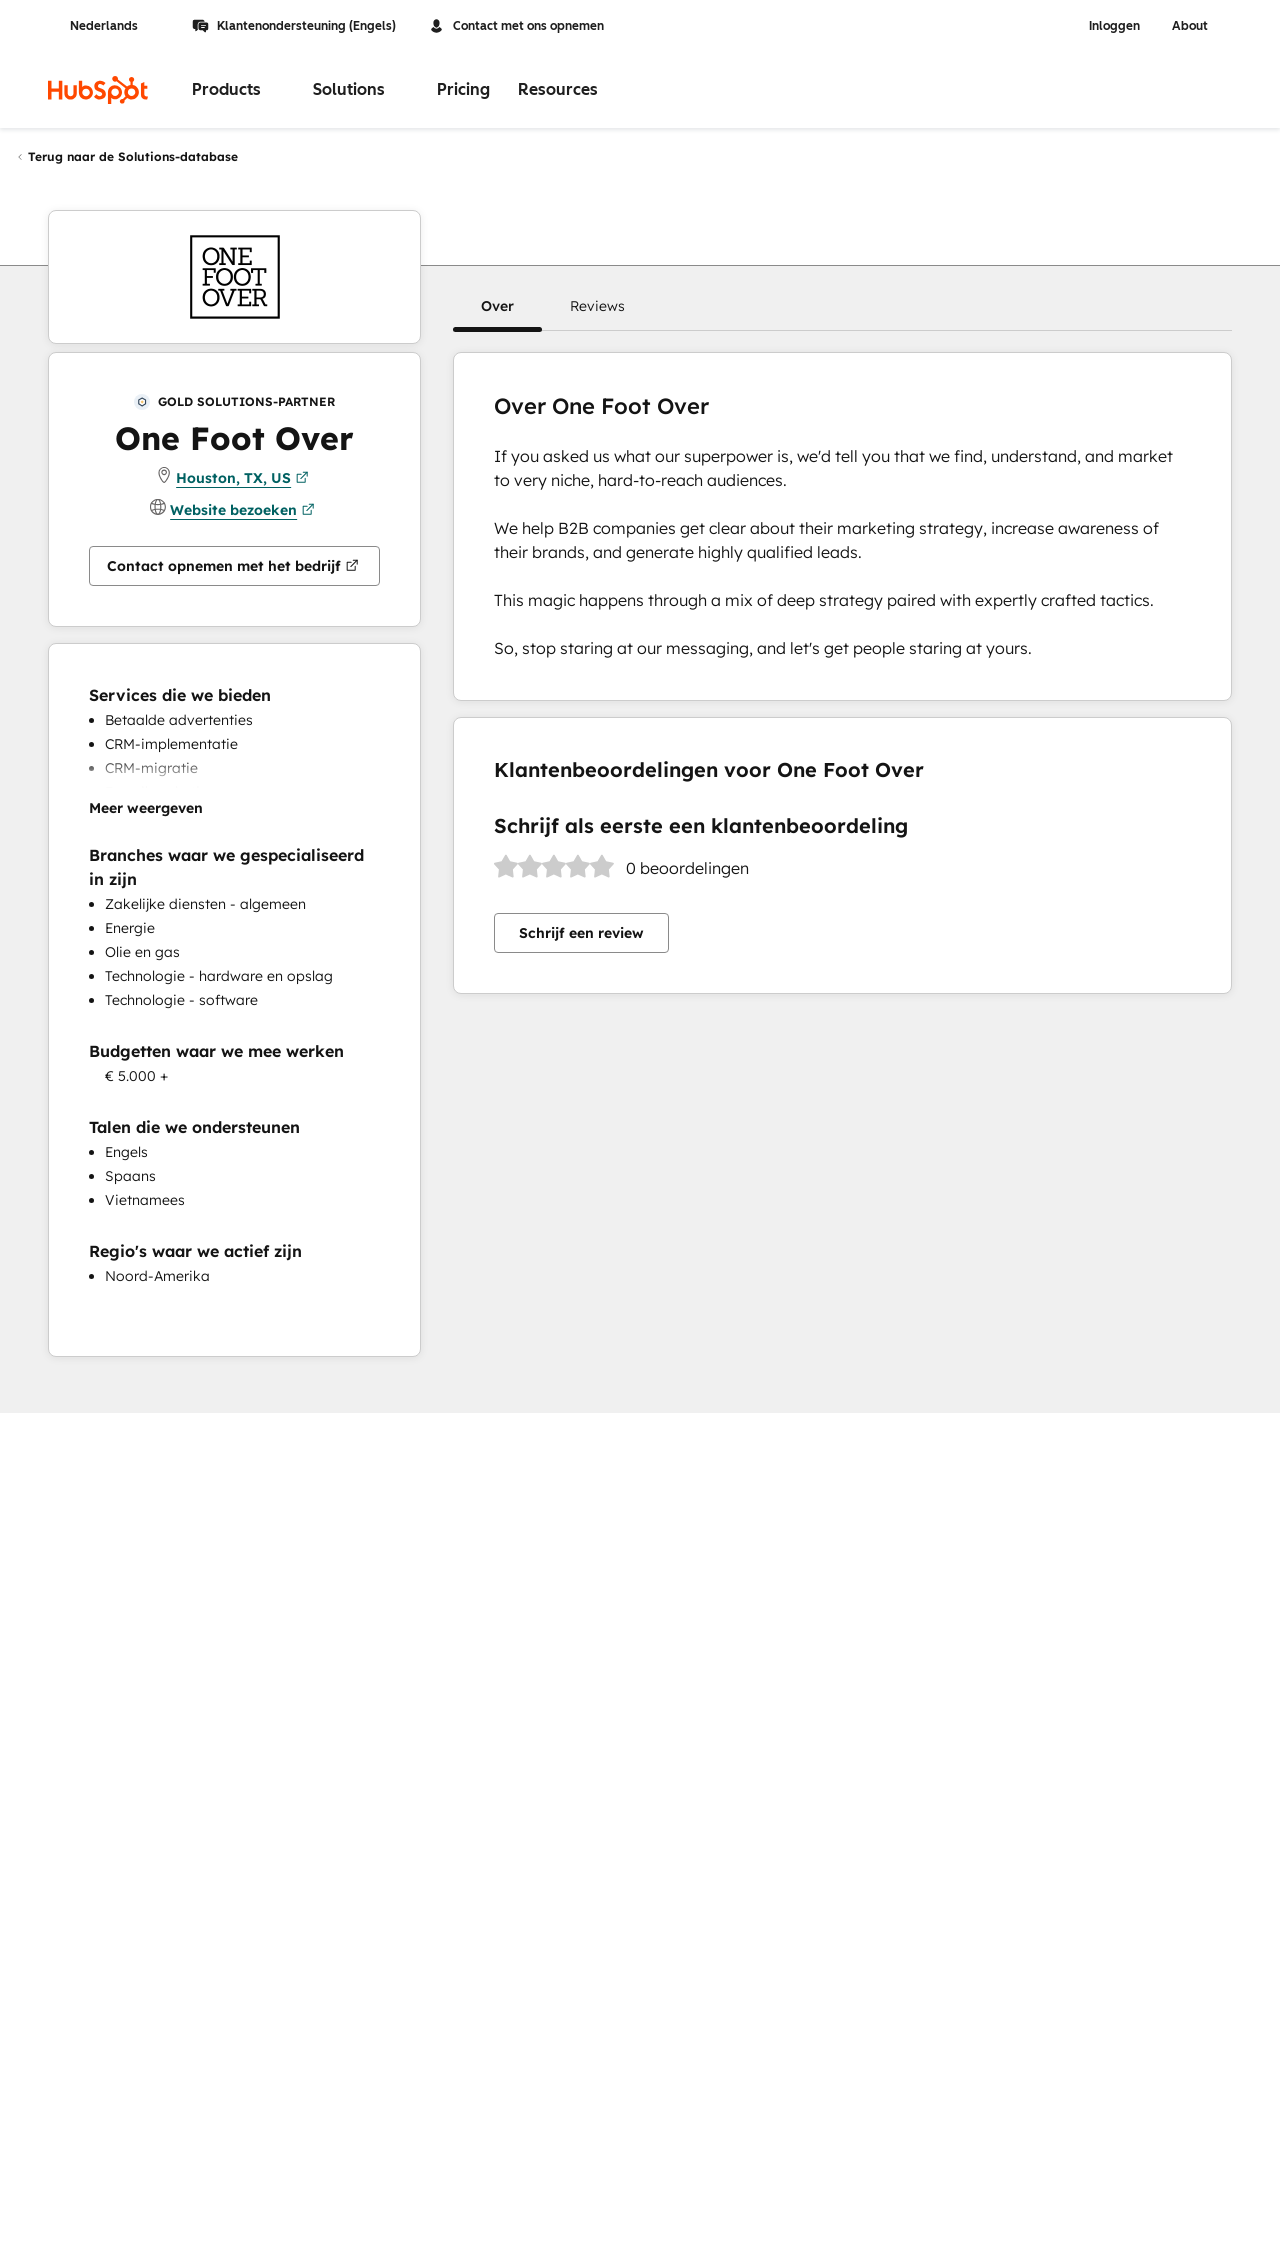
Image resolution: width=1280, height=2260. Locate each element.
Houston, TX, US (242, 478)
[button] (497, 306)
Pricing (463, 89)
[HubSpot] (98, 90)
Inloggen (1114, 26)
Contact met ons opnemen (516, 26)
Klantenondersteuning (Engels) (294, 26)
